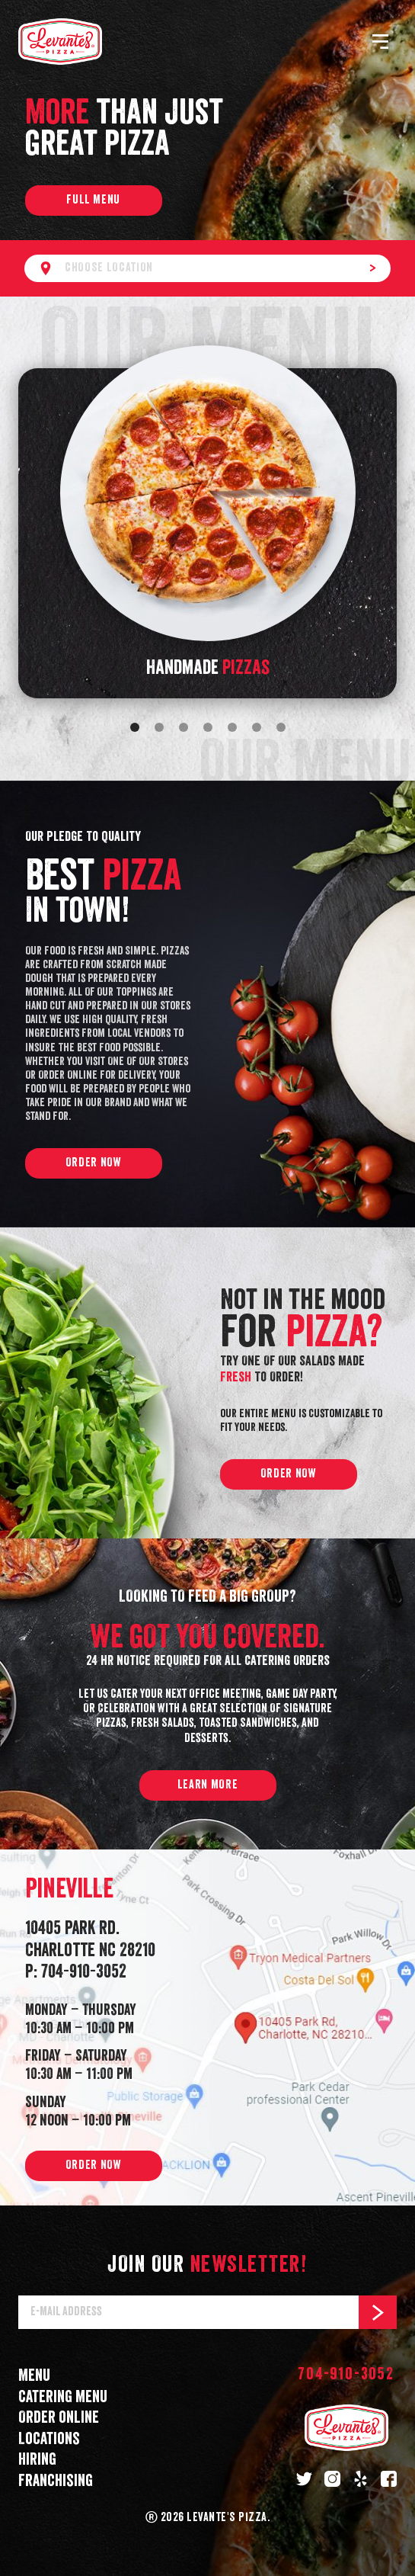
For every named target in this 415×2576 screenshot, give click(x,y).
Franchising (55, 2481)
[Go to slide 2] (159, 727)
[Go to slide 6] (256, 727)
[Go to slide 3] (183, 727)
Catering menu (62, 2397)
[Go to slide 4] (207, 727)
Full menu (93, 200)
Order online (58, 2418)
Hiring (37, 2459)
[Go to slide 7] (281, 727)
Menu (34, 2376)
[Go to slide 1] (134, 727)
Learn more (207, 1785)
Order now (93, 1163)
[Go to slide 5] (232, 727)
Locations (49, 2439)
